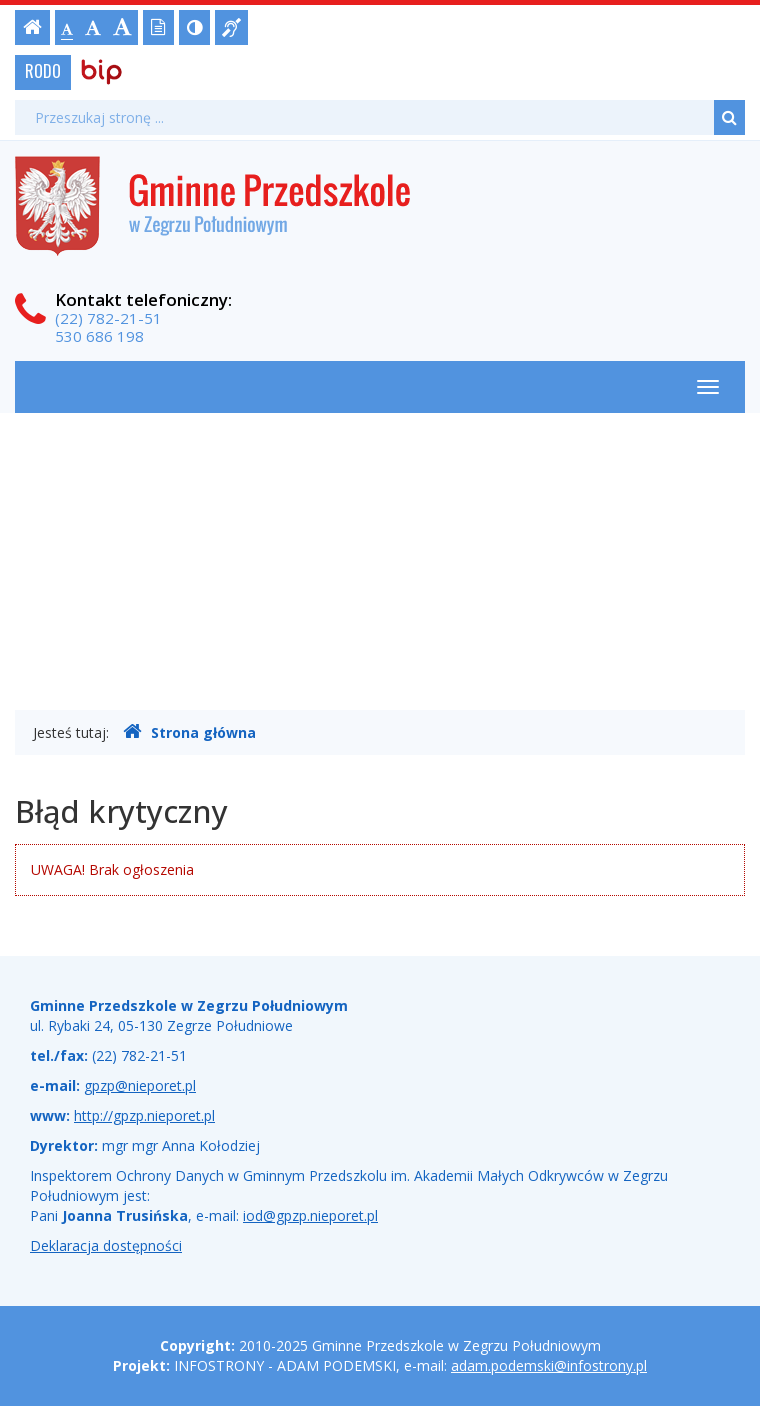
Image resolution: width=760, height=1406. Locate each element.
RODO (43, 71)
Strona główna (189, 732)
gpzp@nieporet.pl (140, 1085)
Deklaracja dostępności (106, 1245)
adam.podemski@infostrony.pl (549, 1365)
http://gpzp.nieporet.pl (144, 1115)
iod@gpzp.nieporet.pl (310, 1215)
